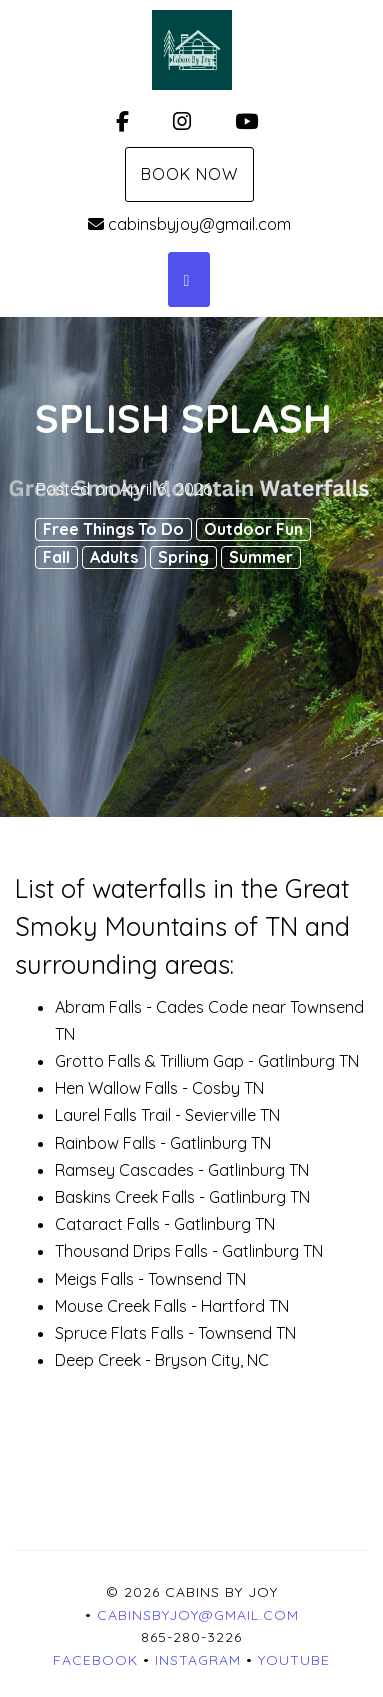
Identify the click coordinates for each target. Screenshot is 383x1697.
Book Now (189, 174)
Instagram (198, 1660)
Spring (183, 557)
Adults (114, 557)
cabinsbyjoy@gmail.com (189, 224)
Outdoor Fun (253, 529)
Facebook (95, 1660)
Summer (261, 557)
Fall (56, 557)
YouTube (294, 1660)
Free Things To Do (113, 529)
